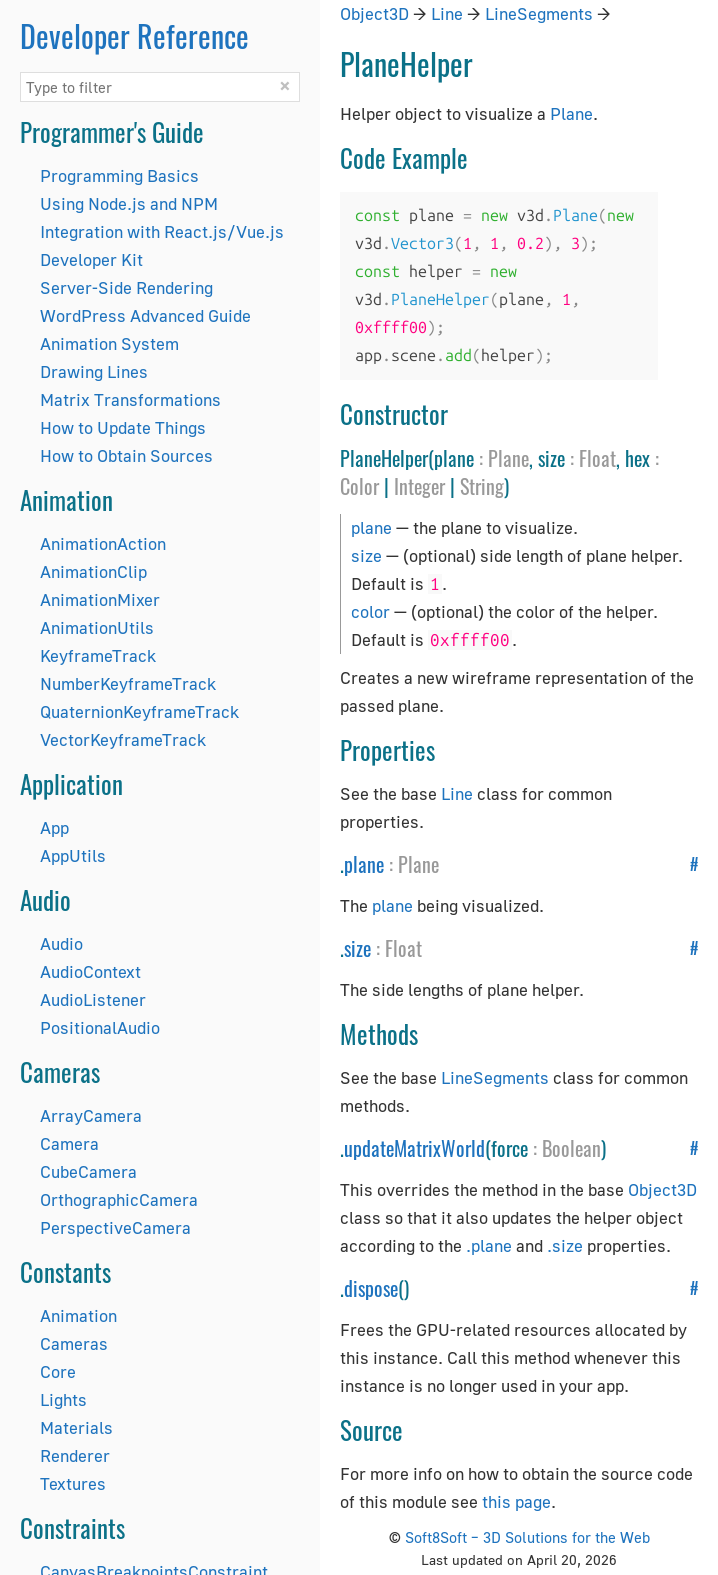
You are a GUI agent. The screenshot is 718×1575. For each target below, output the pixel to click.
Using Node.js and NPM (129, 203)
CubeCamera (88, 1171)
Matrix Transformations (130, 399)
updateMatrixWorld (414, 1148)
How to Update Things (123, 427)
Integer (419, 486)
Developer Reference (134, 35)
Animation (78, 1315)
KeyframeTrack (98, 655)
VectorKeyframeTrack (123, 739)
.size (565, 1245)
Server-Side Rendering (126, 287)
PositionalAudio (100, 1027)
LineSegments (539, 13)
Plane (571, 113)
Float (597, 458)
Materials (76, 1427)
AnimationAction (103, 543)
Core (58, 1371)
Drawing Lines (94, 371)
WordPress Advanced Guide (145, 315)
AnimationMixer (100, 599)
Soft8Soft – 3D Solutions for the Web (527, 1537)
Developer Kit (91, 259)
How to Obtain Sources (126, 455)
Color (359, 486)
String (482, 486)
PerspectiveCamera (115, 1227)
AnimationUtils (97, 627)
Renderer (75, 1455)
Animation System (109, 343)
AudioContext (90, 971)
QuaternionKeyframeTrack (139, 711)
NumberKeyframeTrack (128, 683)
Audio (61, 943)
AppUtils (73, 855)
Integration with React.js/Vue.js (162, 231)
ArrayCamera (91, 1115)
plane (371, 527)
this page (516, 1501)
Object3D (374, 13)
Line (447, 13)
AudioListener (93, 999)
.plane (489, 1245)
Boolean (571, 1148)
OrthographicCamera (119, 1199)
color (370, 611)
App (54, 827)
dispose (371, 1288)
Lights (63, 1399)
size (366, 555)
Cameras (74, 1343)
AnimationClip (93, 571)
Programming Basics (119, 175)
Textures (73, 1483)
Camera (69, 1143)
